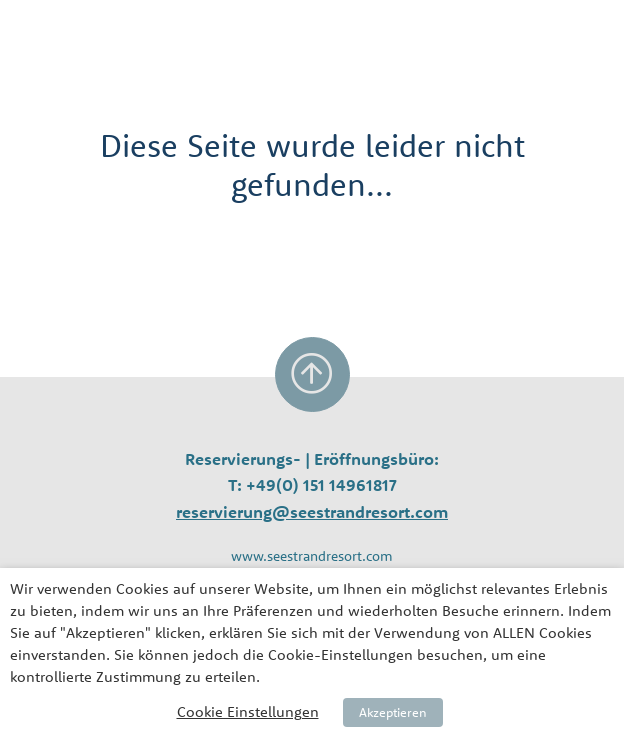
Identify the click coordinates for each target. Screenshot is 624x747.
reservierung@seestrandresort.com (312, 512)
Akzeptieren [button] (393, 712)
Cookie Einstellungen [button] (248, 711)
